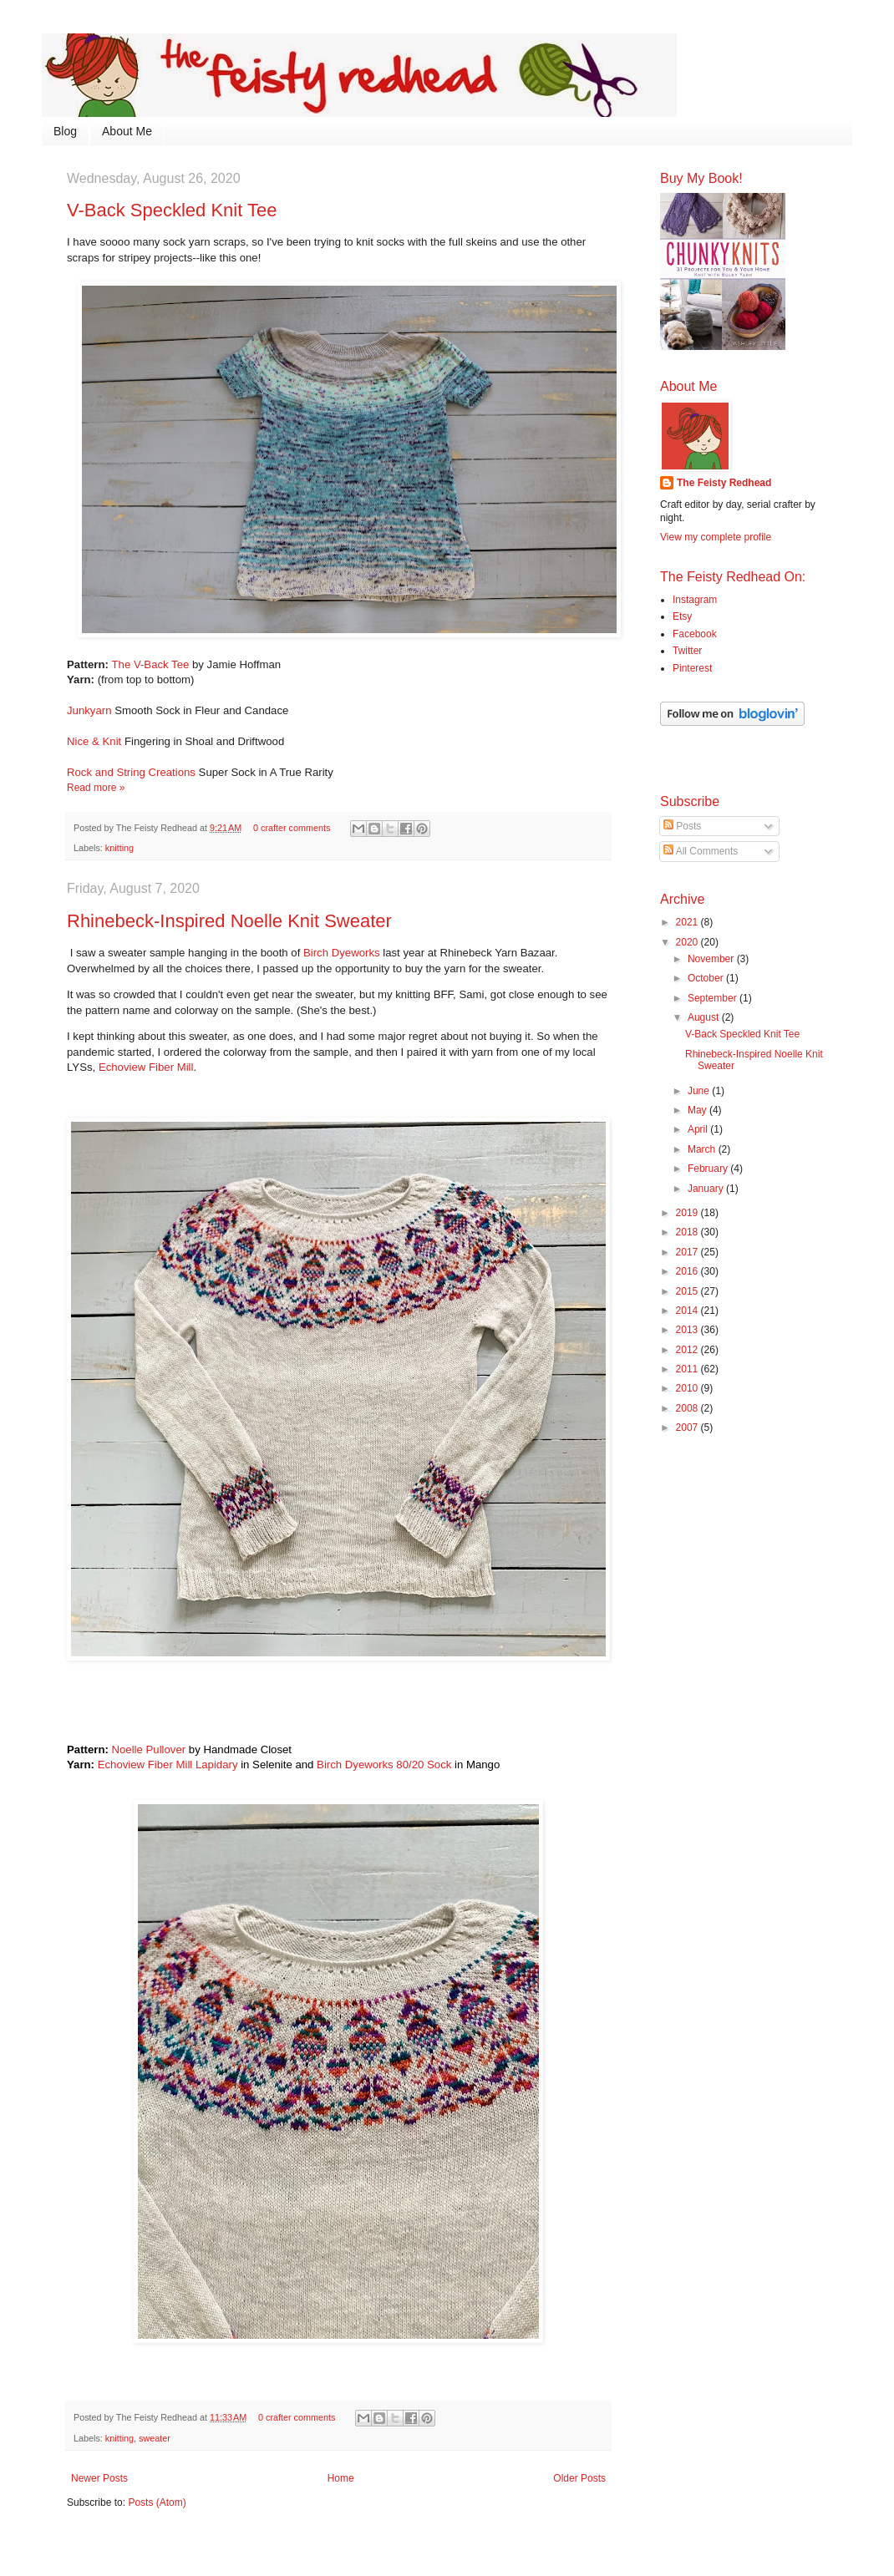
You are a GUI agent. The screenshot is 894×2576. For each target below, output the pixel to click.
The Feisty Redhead (724, 483)
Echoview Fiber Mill (146, 1067)
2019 (688, 1213)
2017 (688, 1252)
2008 (688, 1408)
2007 (688, 1427)
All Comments (700, 851)
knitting (119, 848)
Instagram (695, 600)
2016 (688, 1271)
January (707, 1188)
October (707, 978)
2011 (688, 1369)
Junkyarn (89, 710)
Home (341, 2478)
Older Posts (579, 2478)
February (709, 1168)
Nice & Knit (94, 741)
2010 (688, 1388)
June (700, 1091)
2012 (688, 1350)
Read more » (95, 788)
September (713, 998)
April (699, 1129)
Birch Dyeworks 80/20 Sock (384, 1764)
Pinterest (692, 668)
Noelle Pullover (149, 1749)
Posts (682, 826)
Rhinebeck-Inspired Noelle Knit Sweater (229, 920)
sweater (154, 2438)
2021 (688, 922)
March (703, 1149)
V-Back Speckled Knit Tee (172, 210)
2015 (688, 1291)
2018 (688, 1232)
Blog (65, 131)
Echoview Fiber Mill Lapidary (168, 1764)
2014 (688, 1310)
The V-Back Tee (151, 664)
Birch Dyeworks (341, 952)
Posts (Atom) (156, 2502)
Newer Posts (99, 2478)
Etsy (682, 616)
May (698, 1110)
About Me (127, 131)
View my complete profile (715, 537)
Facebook (695, 634)
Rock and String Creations (131, 772)
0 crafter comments (291, 828)
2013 (688, 1330)
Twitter (687, 651)
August (705, 1017)
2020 (688, 942)
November (712, 959)
